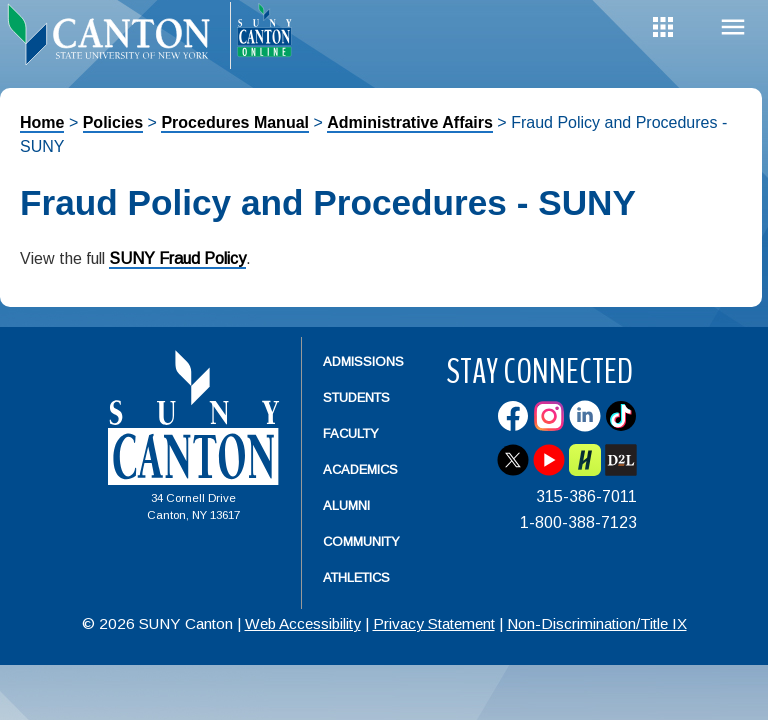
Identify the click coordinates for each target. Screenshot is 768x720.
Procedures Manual (235, 122)
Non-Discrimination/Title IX (597, 623)
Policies (113, 122)
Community (361, 541)
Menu (733, 27)
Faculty (351, 433)
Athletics (356, 577)
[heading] (115, 36)
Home (42, 122)
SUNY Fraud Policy (177, 258)
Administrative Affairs (410, 122)
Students (356, 397)
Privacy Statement (434, 623)
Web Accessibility (303, 623)
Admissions (363, 361)
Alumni (346, 505)
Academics (360, 469)
